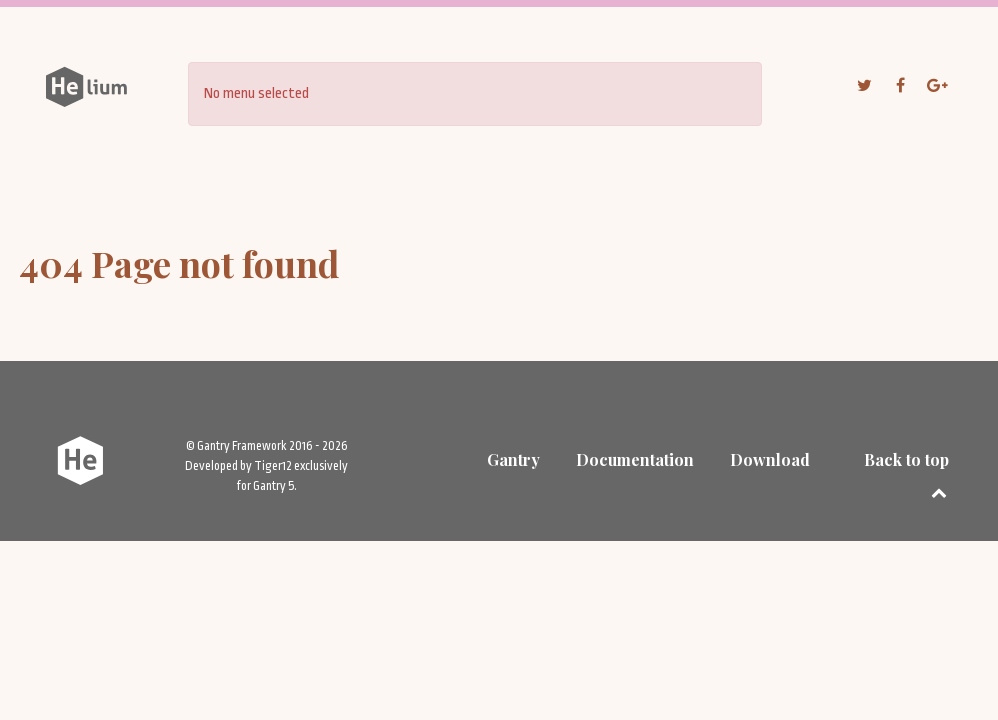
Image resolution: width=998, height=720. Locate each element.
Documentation (635, 459)
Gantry (513, 459)
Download (770, 459)
